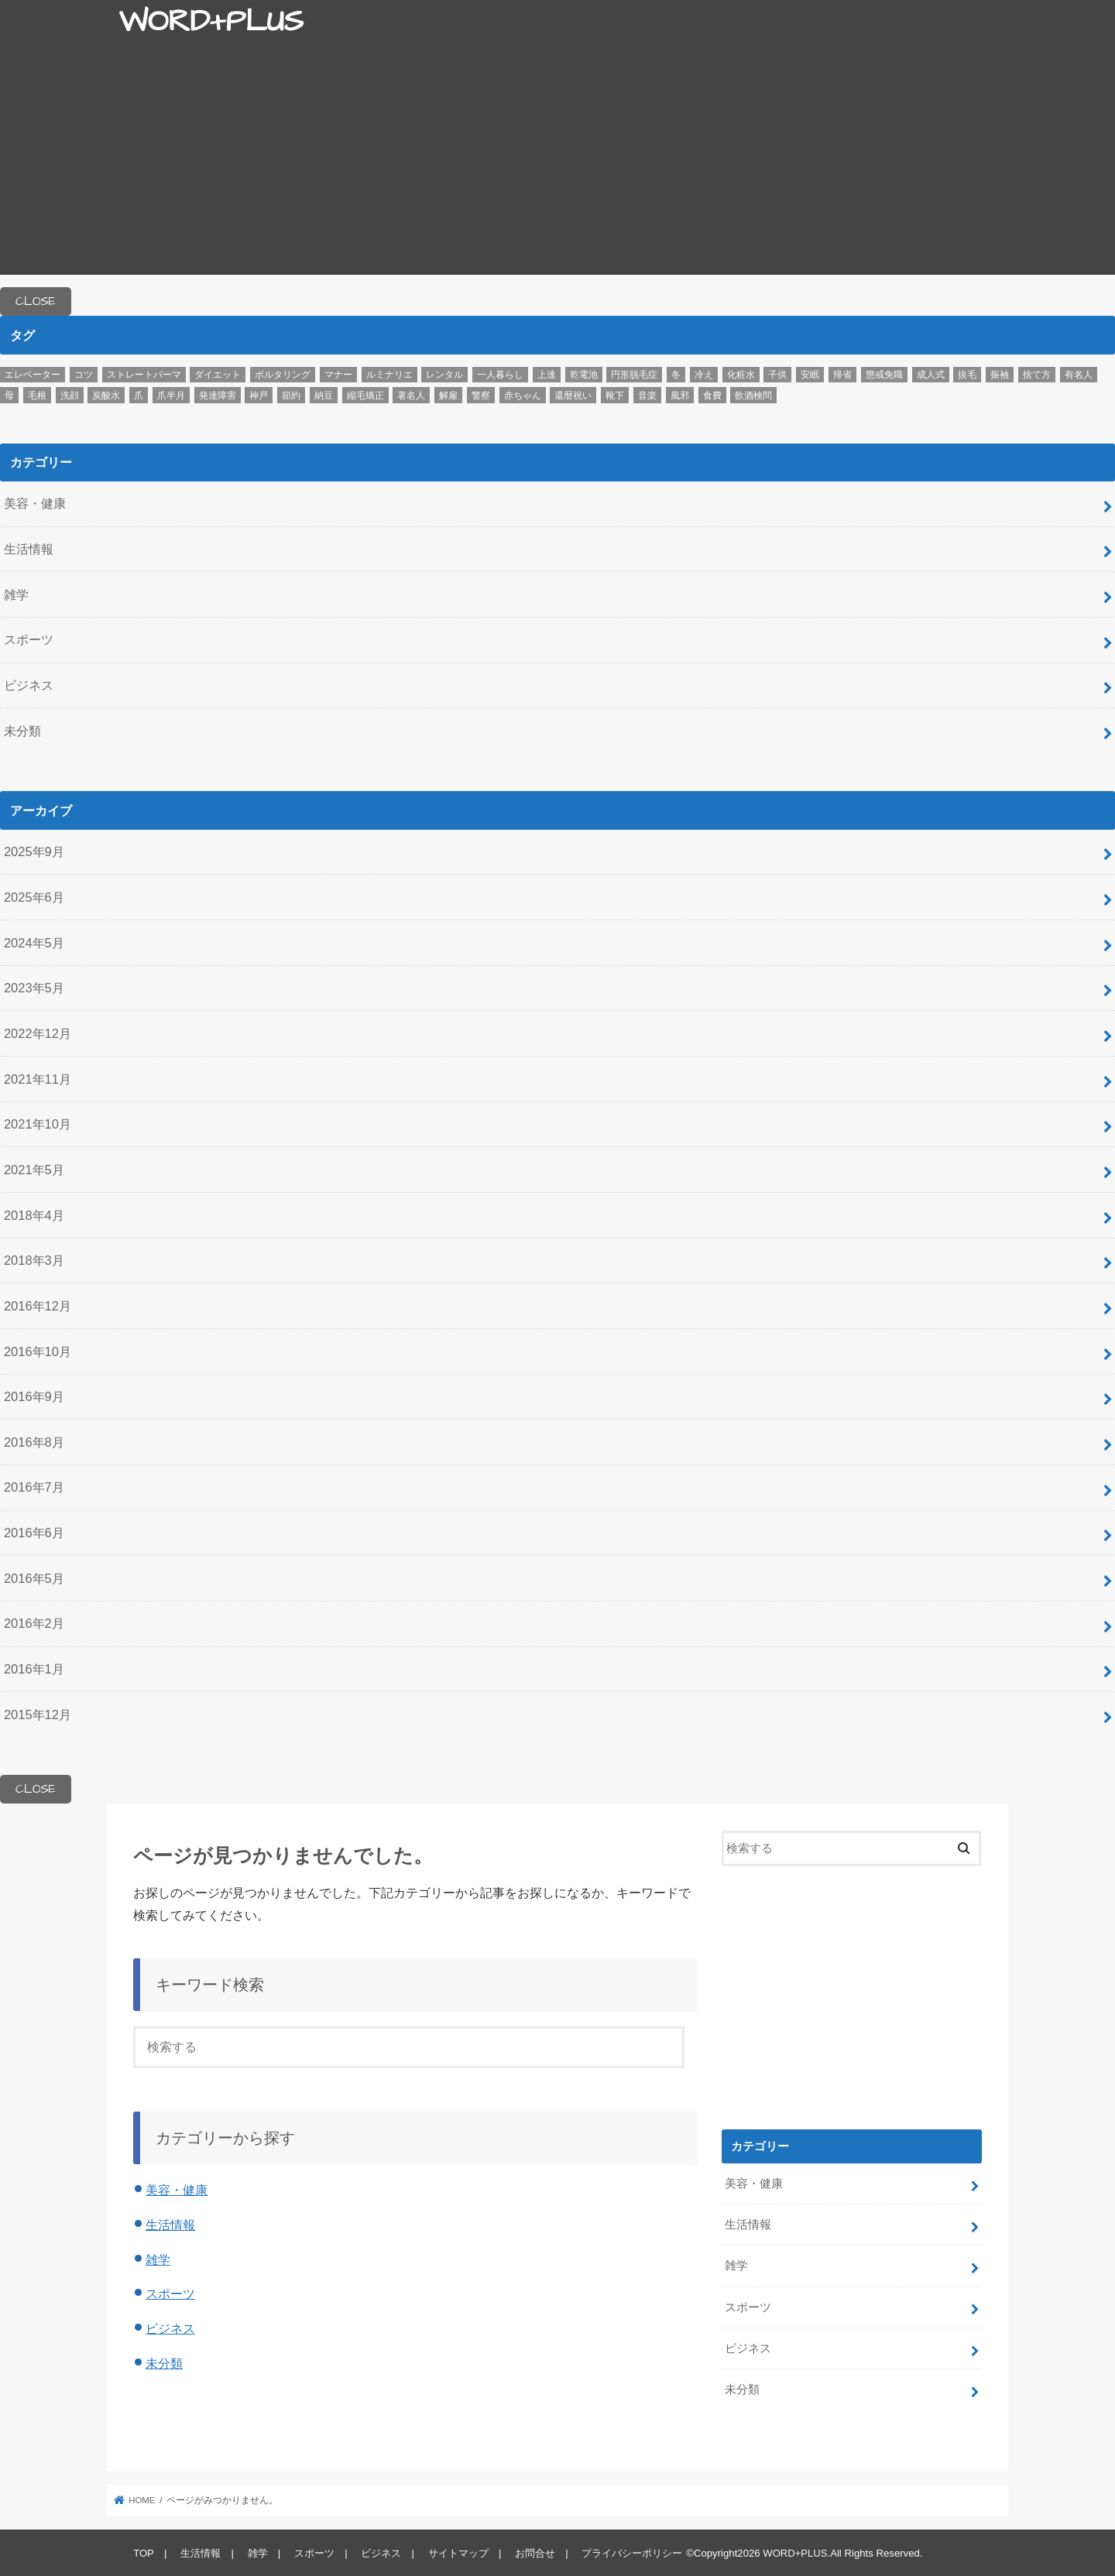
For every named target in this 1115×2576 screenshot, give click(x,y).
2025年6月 (34, 897)
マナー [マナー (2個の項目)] (338, 374)
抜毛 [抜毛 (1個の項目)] (967, 374)
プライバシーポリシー (630, 2551)
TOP (143, 2551)
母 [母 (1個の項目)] (9, 395)
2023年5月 (34, 988)
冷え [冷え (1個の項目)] (704, 374)
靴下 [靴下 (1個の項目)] (615, 395)
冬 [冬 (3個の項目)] (676, 374)
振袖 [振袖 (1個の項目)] (999, 374)
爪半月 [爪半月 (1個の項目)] (171, 395)
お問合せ (533, 2551)
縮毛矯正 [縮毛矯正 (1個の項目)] (365, 395)
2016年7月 (34, 1487)
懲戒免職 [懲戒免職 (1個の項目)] (884, 374)
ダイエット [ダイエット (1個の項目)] (217, 374)
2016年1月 (34, 1669)
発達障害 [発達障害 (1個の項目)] (217, 395)
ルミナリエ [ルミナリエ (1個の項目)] (389, 374)
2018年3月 (34, 1260)
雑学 (16, 594)
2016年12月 (37, 1306)
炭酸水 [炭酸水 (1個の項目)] (106, 395)
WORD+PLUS (210, 22)
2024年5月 (34, 943)
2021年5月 (34, 1170)
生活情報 (28, 549)
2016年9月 (34, 1396)
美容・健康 (35, 503)
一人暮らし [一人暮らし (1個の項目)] (500, 374)
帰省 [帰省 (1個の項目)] (842, 374)
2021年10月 (37, 1124)
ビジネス (28, 685)
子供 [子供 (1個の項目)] (777, 374)
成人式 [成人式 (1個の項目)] (931, 374)
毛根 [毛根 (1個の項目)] (37, 395)
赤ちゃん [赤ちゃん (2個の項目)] (522, 395)
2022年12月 (37, 1033)
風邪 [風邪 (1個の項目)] (680, 395)
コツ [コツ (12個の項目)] (83, 374)
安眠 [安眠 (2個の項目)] (810, 374)
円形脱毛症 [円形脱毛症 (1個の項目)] (634, 374)
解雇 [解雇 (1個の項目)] (448, 395)
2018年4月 (34, 1215)
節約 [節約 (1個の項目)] (291, 395)
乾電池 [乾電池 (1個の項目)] (584, 374)
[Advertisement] (557, 166)
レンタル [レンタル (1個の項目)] (444, 374)
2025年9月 (34, 851)
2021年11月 (37, 1079)
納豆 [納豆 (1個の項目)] (323, 395)
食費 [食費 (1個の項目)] (712, 395)
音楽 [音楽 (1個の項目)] (647, 395)
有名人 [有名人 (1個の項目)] (1079, 374)
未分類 (22, 731)
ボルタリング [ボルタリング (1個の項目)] (282, 374)
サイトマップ (457, 2551)
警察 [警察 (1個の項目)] (481, 395)
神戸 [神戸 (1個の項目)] (258, 395)
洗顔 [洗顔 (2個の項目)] (69, 395)
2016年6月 (34, 1533)
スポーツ (28, 639)
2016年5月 (34, 1578)
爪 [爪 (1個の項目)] (138, 395)
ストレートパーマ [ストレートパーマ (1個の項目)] (144, 374)
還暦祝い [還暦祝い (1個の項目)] (573, 395)
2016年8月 (34, 1442)
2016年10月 (37, 1351)
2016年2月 (34, 1623)
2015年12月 (37, 1714)
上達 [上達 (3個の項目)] (546, 374)
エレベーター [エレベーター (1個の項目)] (32, 374)
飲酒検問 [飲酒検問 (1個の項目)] (753, 395)
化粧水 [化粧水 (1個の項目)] (741, 374)
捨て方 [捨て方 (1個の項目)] (1037, 374)
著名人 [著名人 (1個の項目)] (411, 395)
